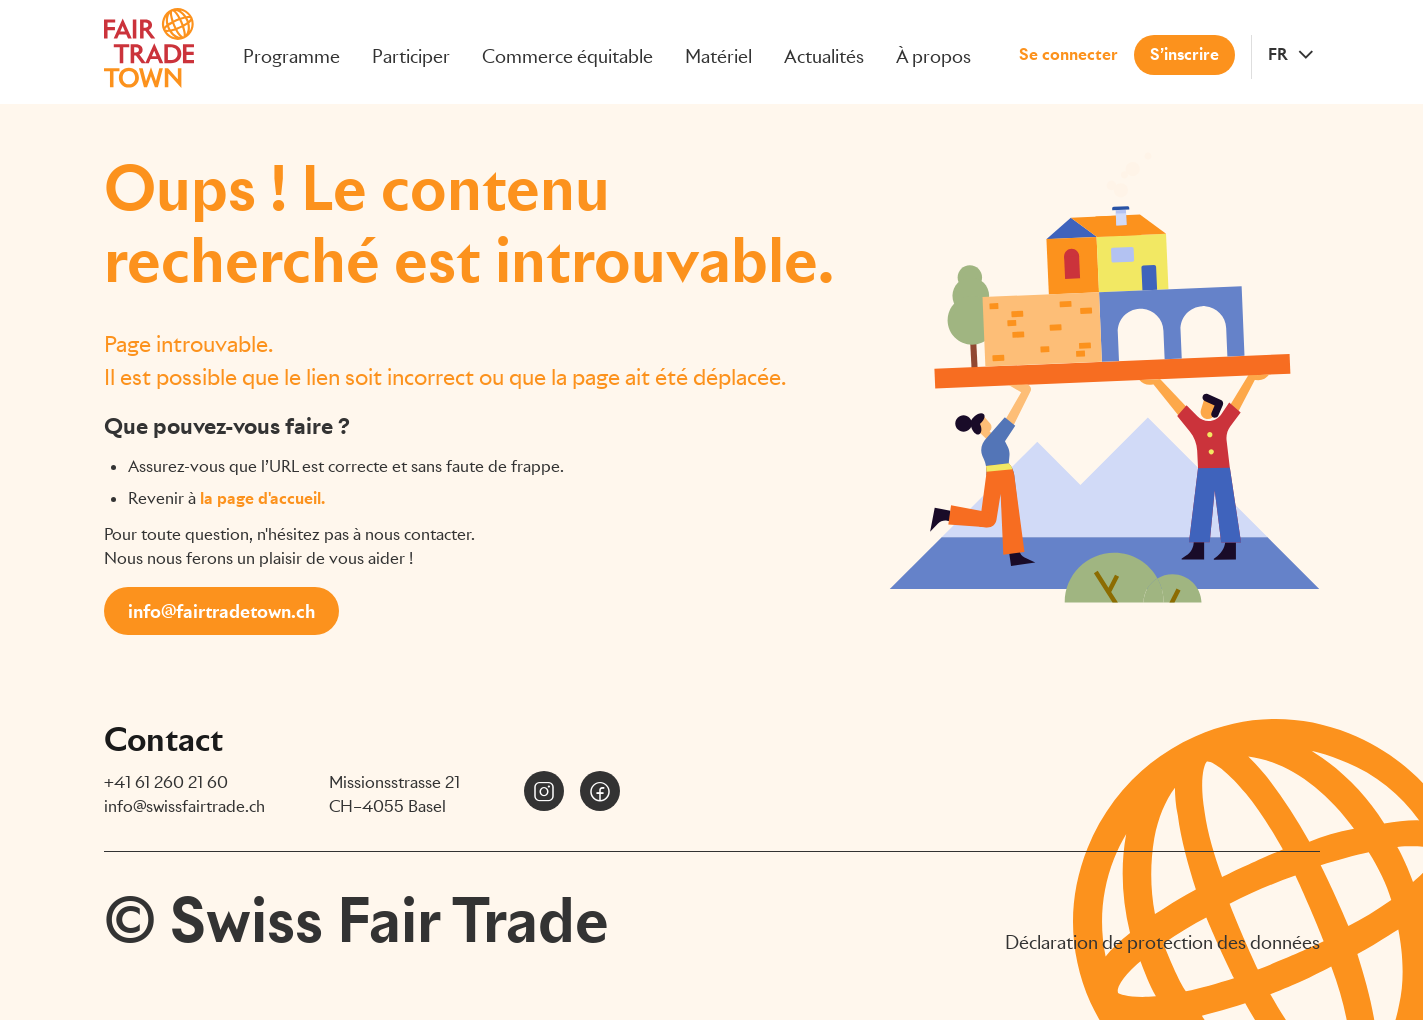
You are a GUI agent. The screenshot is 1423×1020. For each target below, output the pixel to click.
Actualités (824, 51)
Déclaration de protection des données (1162, 942)
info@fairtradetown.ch (221, 611)
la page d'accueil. (262, 498)
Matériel (718, 51)
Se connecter (1068, 49)
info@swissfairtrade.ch (184, 806)
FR (1278, 49)
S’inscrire (1184, 49)
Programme (291, 51)
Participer (411, 51)
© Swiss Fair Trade (356, 920)
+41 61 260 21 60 (166, 782)
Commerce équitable (567, 51)
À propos (933, 51)
